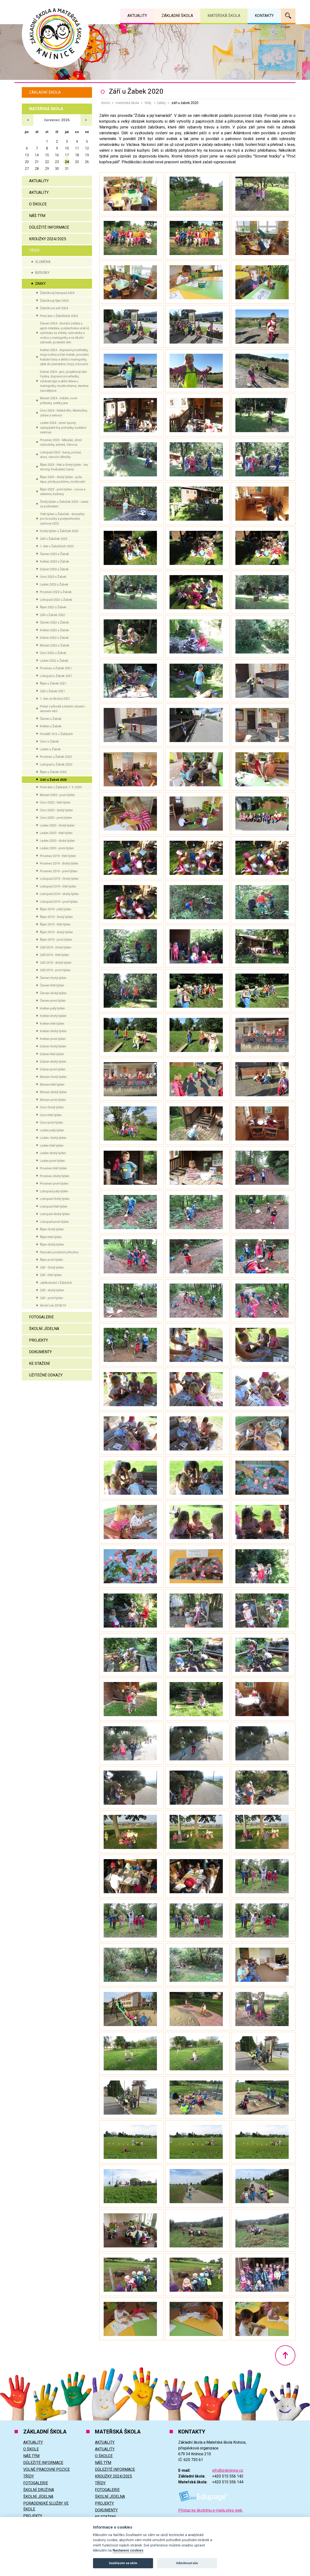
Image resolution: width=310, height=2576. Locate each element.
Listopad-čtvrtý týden (55, 1199)
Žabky (161, 103)
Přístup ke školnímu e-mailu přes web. (210, 2510)
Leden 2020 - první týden (57, 848)
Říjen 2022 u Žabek (53, 607)
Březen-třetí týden (52, 1084)
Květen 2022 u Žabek (54, 630)
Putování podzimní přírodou (59, 1252)
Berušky (42, 273)
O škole (31, 2449)
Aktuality (39, 181)
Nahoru (285, 2355)
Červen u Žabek (51, 719)
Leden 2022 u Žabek (54, 660)
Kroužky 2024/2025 (47, 239)
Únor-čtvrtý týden (52, 1107)
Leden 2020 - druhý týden (57, 840)
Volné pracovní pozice (46, 2469)
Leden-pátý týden (52, 1130)
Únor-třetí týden (51, 1115)
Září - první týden (51, 1298)
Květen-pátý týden (52, 1008)
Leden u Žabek (50, 749)
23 (57, 162)
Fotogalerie (41, 1317)
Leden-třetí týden (51, 1145)
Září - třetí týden (51, 1275)
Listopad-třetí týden (53, 1206)
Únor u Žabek (49, 741)
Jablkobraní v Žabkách (56, 1282)
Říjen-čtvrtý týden (52, 1229)
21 (37, 162)
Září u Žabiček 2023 (53, 539)
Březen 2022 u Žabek (54, 645)
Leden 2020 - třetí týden (56, 833)
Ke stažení (39, 1363)
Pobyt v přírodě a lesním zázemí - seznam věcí (63, 709)
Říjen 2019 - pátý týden (55, 909)
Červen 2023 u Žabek (54, 554)
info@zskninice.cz (227, 2470)
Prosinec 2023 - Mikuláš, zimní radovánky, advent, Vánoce (61, 442)
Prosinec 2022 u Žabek (56, 592)
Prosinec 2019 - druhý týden (59, 863)
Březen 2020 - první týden (57, 795)
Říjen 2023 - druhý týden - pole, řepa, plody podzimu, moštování (62, 479)
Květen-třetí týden (52, 1023)
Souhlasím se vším (123, 2563)
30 (57, 169)
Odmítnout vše (187, 2563)
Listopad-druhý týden (55, 1214)
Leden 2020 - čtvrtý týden (57, 825)
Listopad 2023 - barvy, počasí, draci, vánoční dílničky (61, 455)
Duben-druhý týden (53, 1061)
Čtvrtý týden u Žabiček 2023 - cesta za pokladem (64, 504)
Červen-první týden (53, 1000)
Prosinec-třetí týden (53, 1168)
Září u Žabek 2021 (52, 691)
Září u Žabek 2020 (53, 779)
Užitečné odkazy (45, 1375)
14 (37, 155)
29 (47, 169)
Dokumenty (40, 1352)
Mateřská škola (127, 103)
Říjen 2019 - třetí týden (55, 924)
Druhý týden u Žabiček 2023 (59, 531)
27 (27, 169)
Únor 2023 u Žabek (53, 576)
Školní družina (38, 2489)
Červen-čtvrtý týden (53, 978)
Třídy (148, 103)
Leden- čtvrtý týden (53, 1138)
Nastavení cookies (128, 2550)
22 (47, 162)
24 (67, 162)
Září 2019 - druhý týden (55, 962)
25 (77, 162)
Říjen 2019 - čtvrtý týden (56, 917)
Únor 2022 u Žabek (53, 653)
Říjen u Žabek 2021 (53, 683)
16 (57, 155)
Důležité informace (49, 227)
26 (87, 162)
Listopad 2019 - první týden (59, 901)
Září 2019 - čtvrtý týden (55, 947)
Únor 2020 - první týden (56, 817)
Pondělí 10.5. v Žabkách (56, 734)
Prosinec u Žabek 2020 (56, 757)
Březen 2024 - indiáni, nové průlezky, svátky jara (58, 400)
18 (77, 155)
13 (27, 155)
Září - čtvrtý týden (52, 1267)
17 (67, 155)
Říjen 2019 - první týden (56, 939)
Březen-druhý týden (53, 1092)
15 (47, 155)
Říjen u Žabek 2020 (53, 772)
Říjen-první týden (51, 1260)
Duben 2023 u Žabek (54, 569)
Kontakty (264, 15)
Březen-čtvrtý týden (53, 1077)
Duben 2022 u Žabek (54, 637)
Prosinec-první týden (54, 1183)
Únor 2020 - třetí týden (55, 802)
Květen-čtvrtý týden (53, 1016)
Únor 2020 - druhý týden (56, 810)
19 (87, 155)
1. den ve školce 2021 (55, 698)
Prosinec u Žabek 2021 (56, 668)
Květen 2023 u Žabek (54, 561)
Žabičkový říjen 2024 (54, 300)
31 (67, 169)
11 (77, 148)
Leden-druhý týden (53, 1153)
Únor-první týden (51, 1122)
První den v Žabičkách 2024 (59, 316)
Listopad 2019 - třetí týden (58, 886)
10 (67, 148)
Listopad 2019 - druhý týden (59, 894)
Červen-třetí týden (52, 985)
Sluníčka (43, 262)
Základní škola (45, 92)
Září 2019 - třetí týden (54, 955)
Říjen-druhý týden (52, 1244)
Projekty (38, 1340)
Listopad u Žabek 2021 (56, 676)
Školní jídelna (44, 1328)
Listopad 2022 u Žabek (56, 599)
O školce (38, 204)
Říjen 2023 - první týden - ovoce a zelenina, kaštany (62, 492)
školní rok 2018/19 (53, 1305)
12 (87, 148)
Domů (105, 103)
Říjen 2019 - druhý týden (56, 932)
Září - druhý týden (52, 1290)
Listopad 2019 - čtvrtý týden (59, 878)
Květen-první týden (53, 1039)
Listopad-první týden (54, 1222)
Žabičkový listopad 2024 (57, 293)
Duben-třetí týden (52, 1054)
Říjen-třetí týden (51, 1237)
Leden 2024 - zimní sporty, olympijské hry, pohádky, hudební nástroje (63, 427)
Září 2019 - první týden (55, 970)
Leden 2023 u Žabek (54, 584)
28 (37, 169)
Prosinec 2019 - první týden (58, 871)
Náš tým (37, 215)
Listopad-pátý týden (54, 1191)
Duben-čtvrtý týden (53, 1046)
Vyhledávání (288, 15)
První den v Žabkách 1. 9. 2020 (61, 787)
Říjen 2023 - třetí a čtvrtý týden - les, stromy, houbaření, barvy (64, 467)
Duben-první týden (52, 1069)
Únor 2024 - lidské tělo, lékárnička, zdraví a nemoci (64, 413)
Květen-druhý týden (53, 1031)
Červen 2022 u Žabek (54, 622)
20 (27, 162)
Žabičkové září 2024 (54, 308)
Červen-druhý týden (53, 993)
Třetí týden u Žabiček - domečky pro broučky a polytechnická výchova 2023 (62, 518)
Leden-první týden (52, 1161)
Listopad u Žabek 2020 (56, 764)
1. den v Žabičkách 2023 (57, 546)
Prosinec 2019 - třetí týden (58, 856)
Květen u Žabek (51, 726)
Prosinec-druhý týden (54, 1176)
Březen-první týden (53, 1100)
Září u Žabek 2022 (52, 615)
